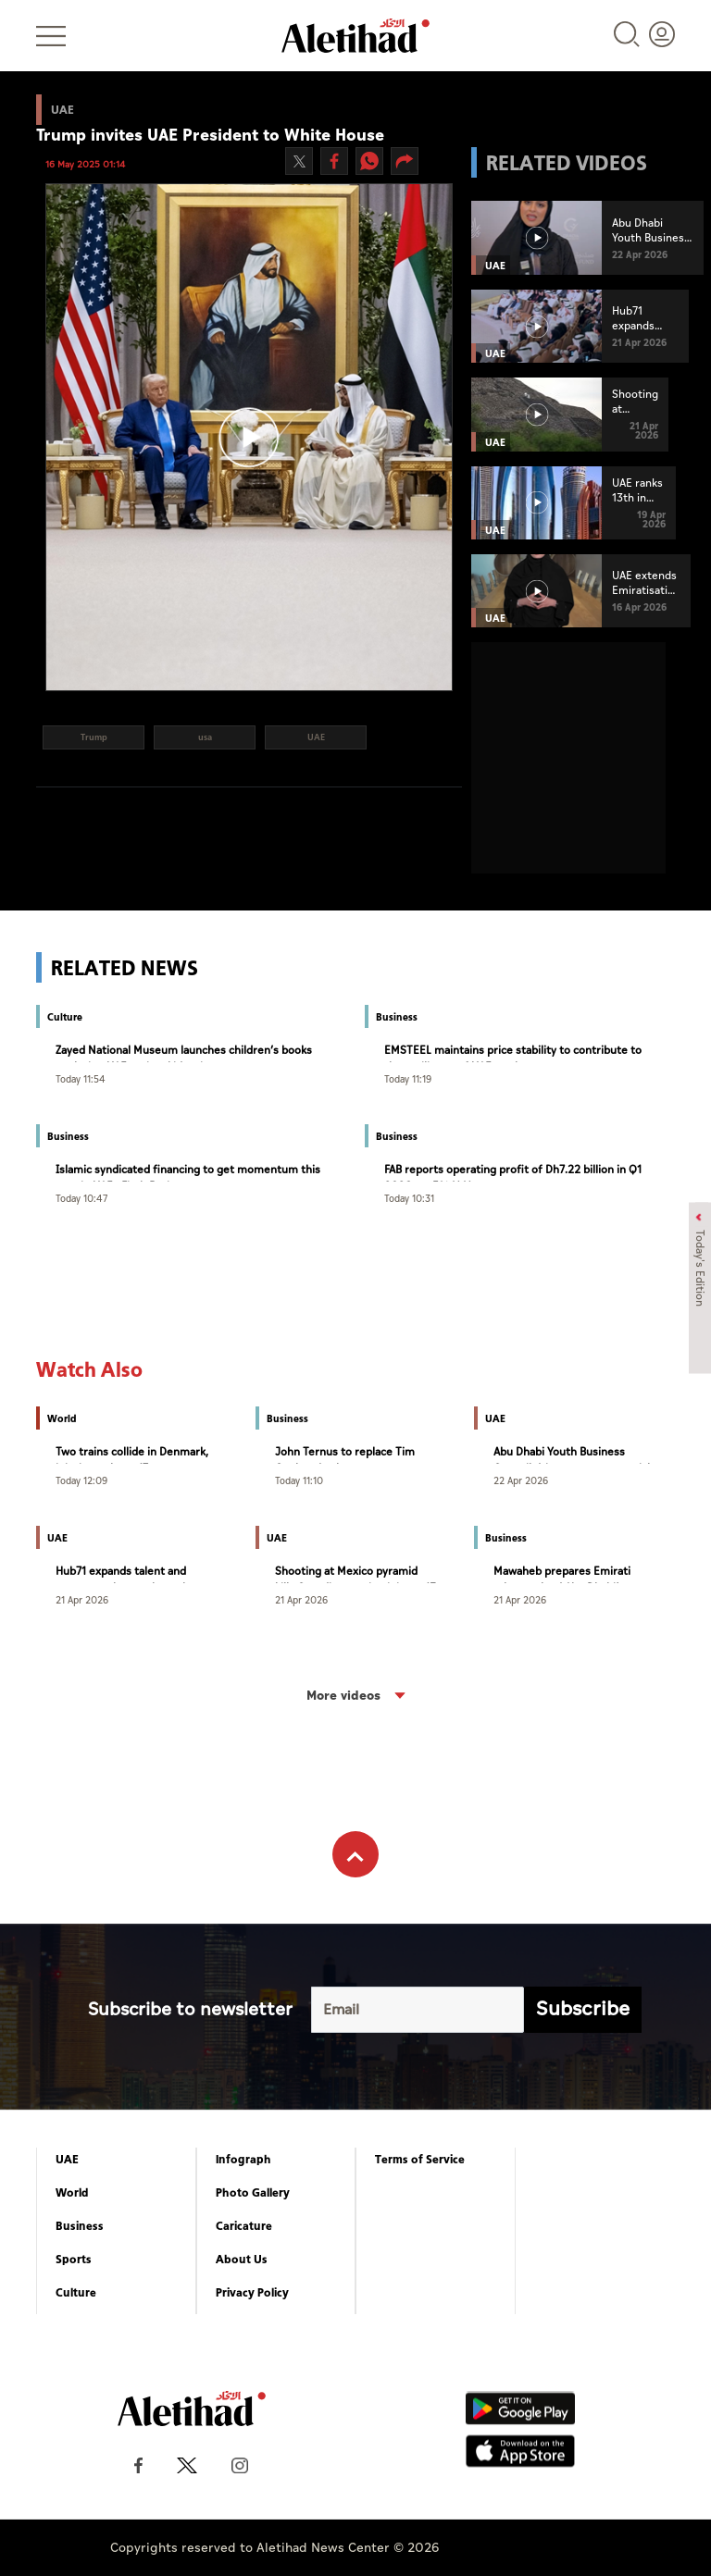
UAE (67, 2159)
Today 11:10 (299, 1480)
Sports (74, 2259)
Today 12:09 (81, 1480)
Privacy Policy (252, 2292)
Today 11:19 (407, 1078)
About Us (242, 2259)
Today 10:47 (81, 1198)
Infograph (243, 2159)
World (72, 2193)
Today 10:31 (409, 1198)
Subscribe (583, 2009)
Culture (76, 2292)
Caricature (244, 2226)
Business (80, 2226)
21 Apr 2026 (82, 1599)
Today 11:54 (81, 1078)
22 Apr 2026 (520, 1480)
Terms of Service (420, 2159)
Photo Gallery (253, 2193)
